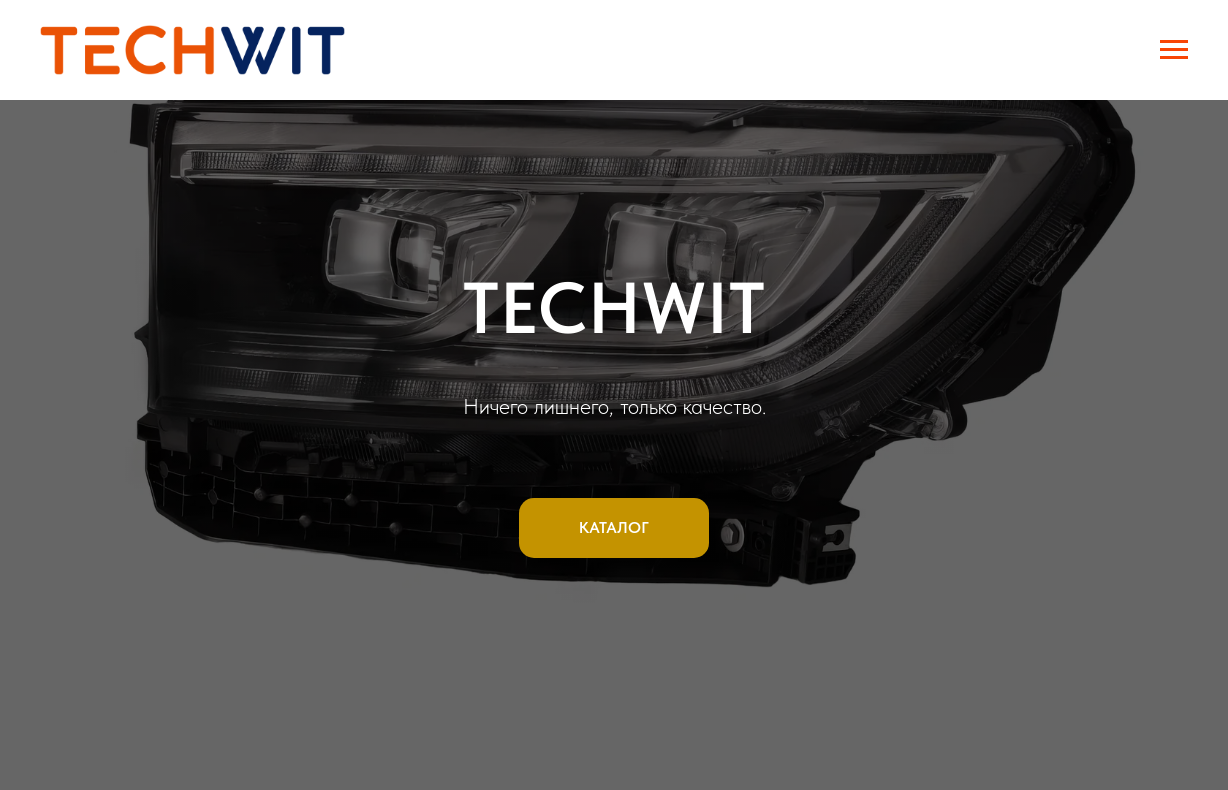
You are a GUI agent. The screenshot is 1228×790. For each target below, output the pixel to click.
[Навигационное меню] (1174, 50)
